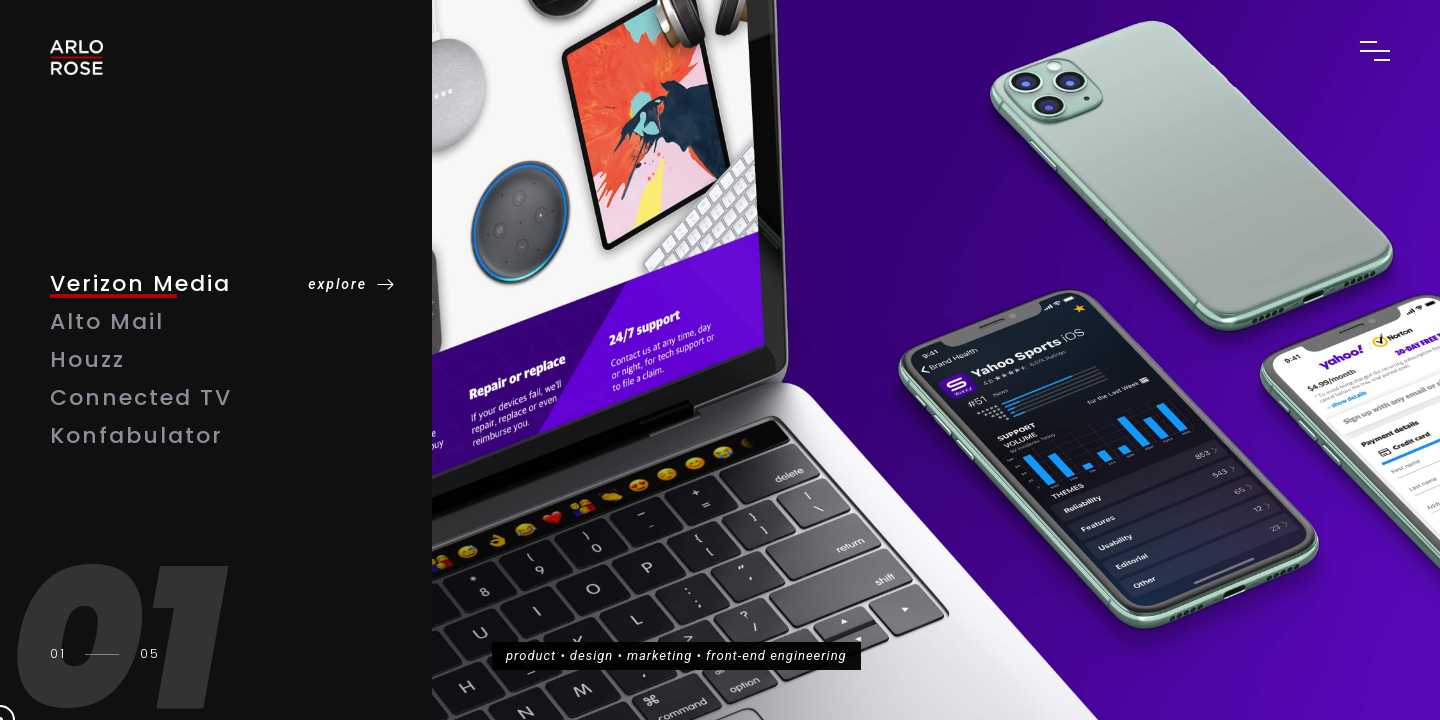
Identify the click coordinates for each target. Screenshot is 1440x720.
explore (337, 284)
